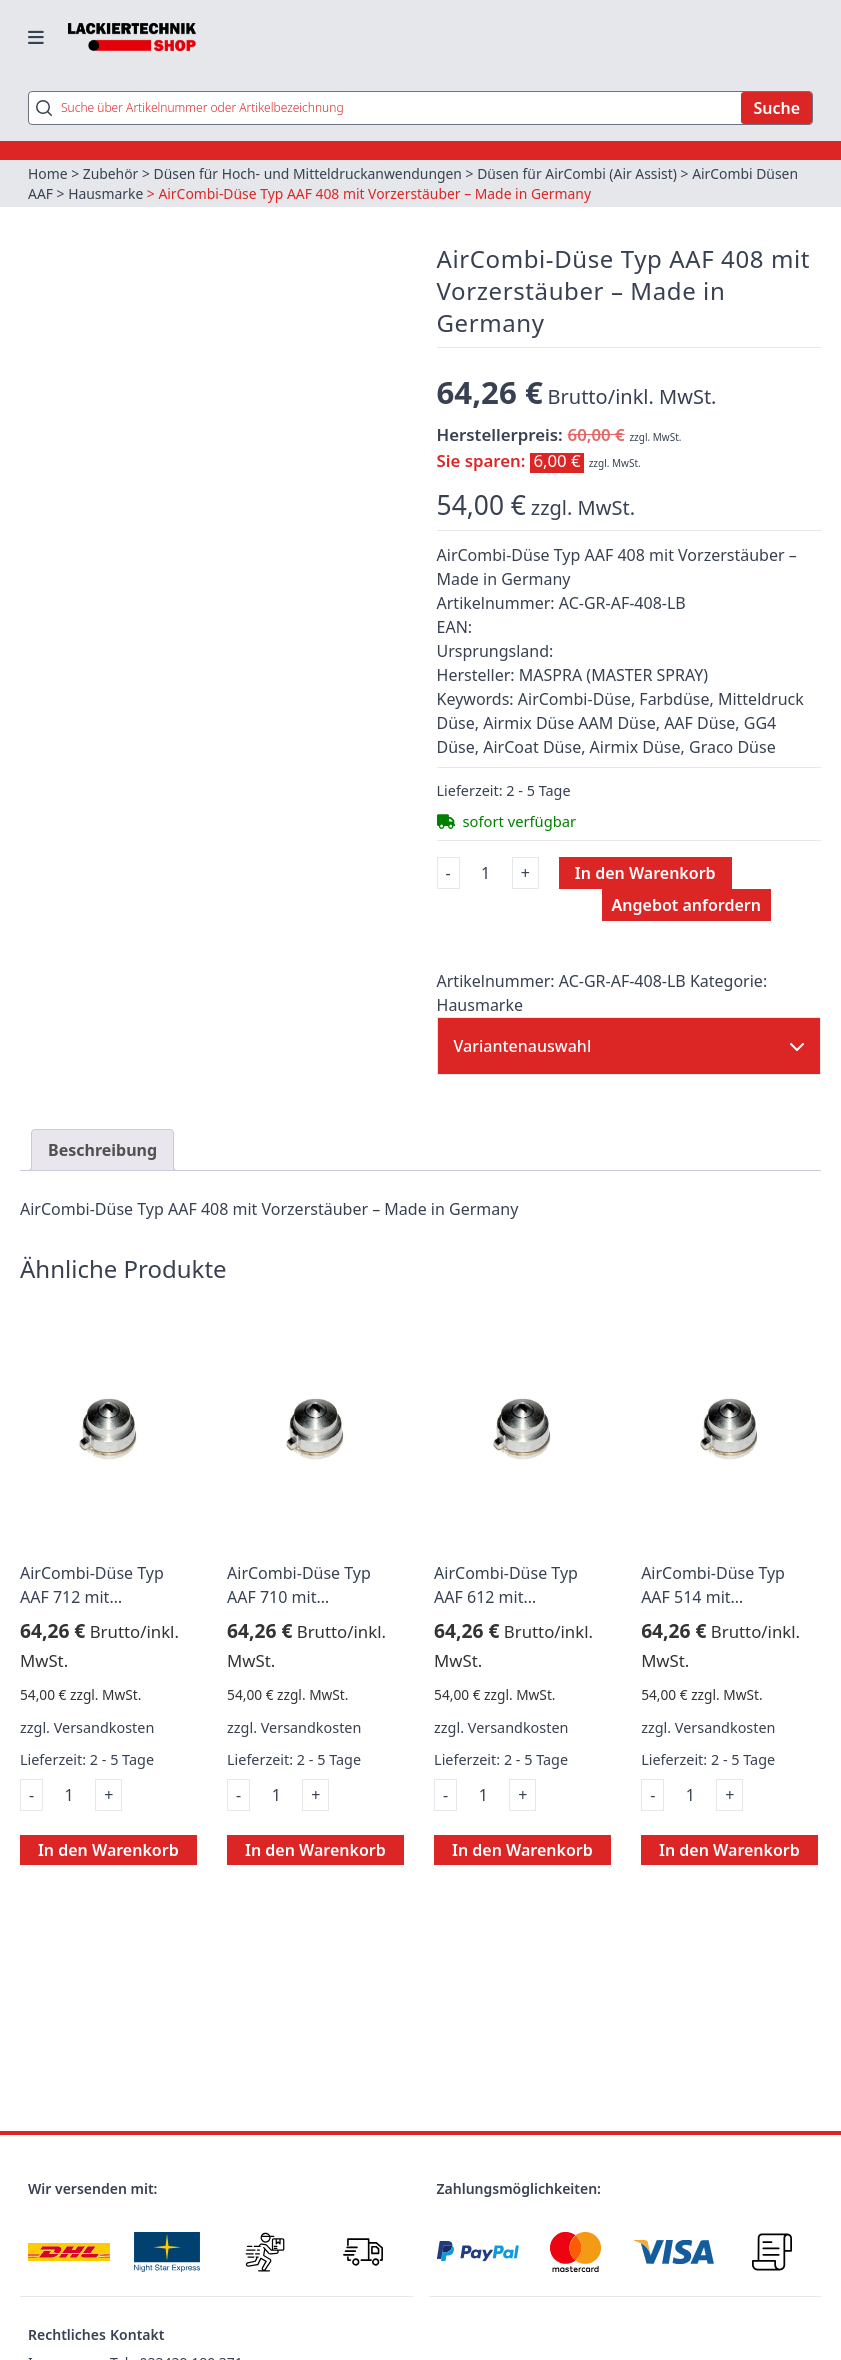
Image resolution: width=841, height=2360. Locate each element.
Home (48, 174)
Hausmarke (106, 194)
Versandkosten (104, 1728)
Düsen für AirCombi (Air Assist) (581, 174)
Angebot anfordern (686, 907)
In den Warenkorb (645, 875)
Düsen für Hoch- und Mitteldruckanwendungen (310, 174)
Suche (776, 109)
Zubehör (111, 174)
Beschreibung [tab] (102, 1152)
